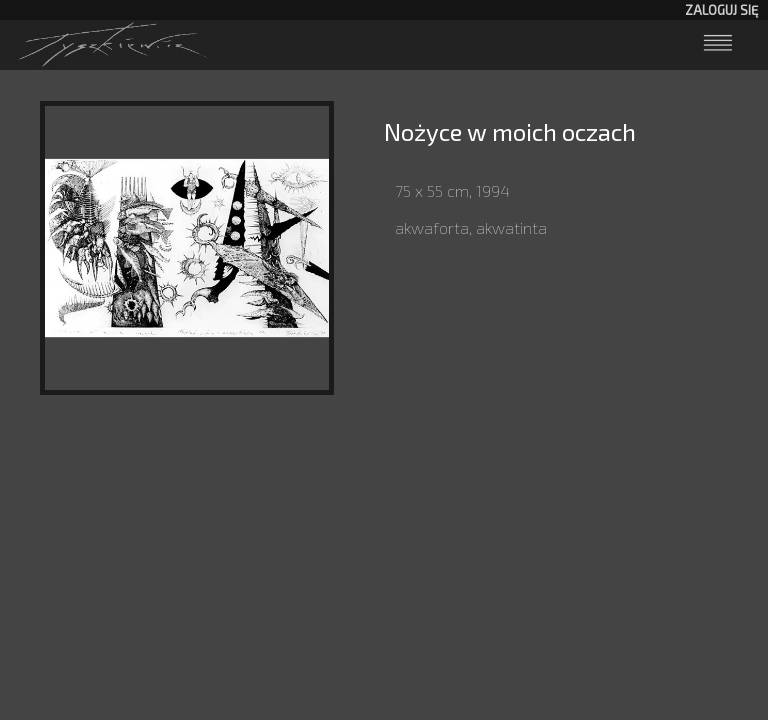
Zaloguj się (721, 10)
